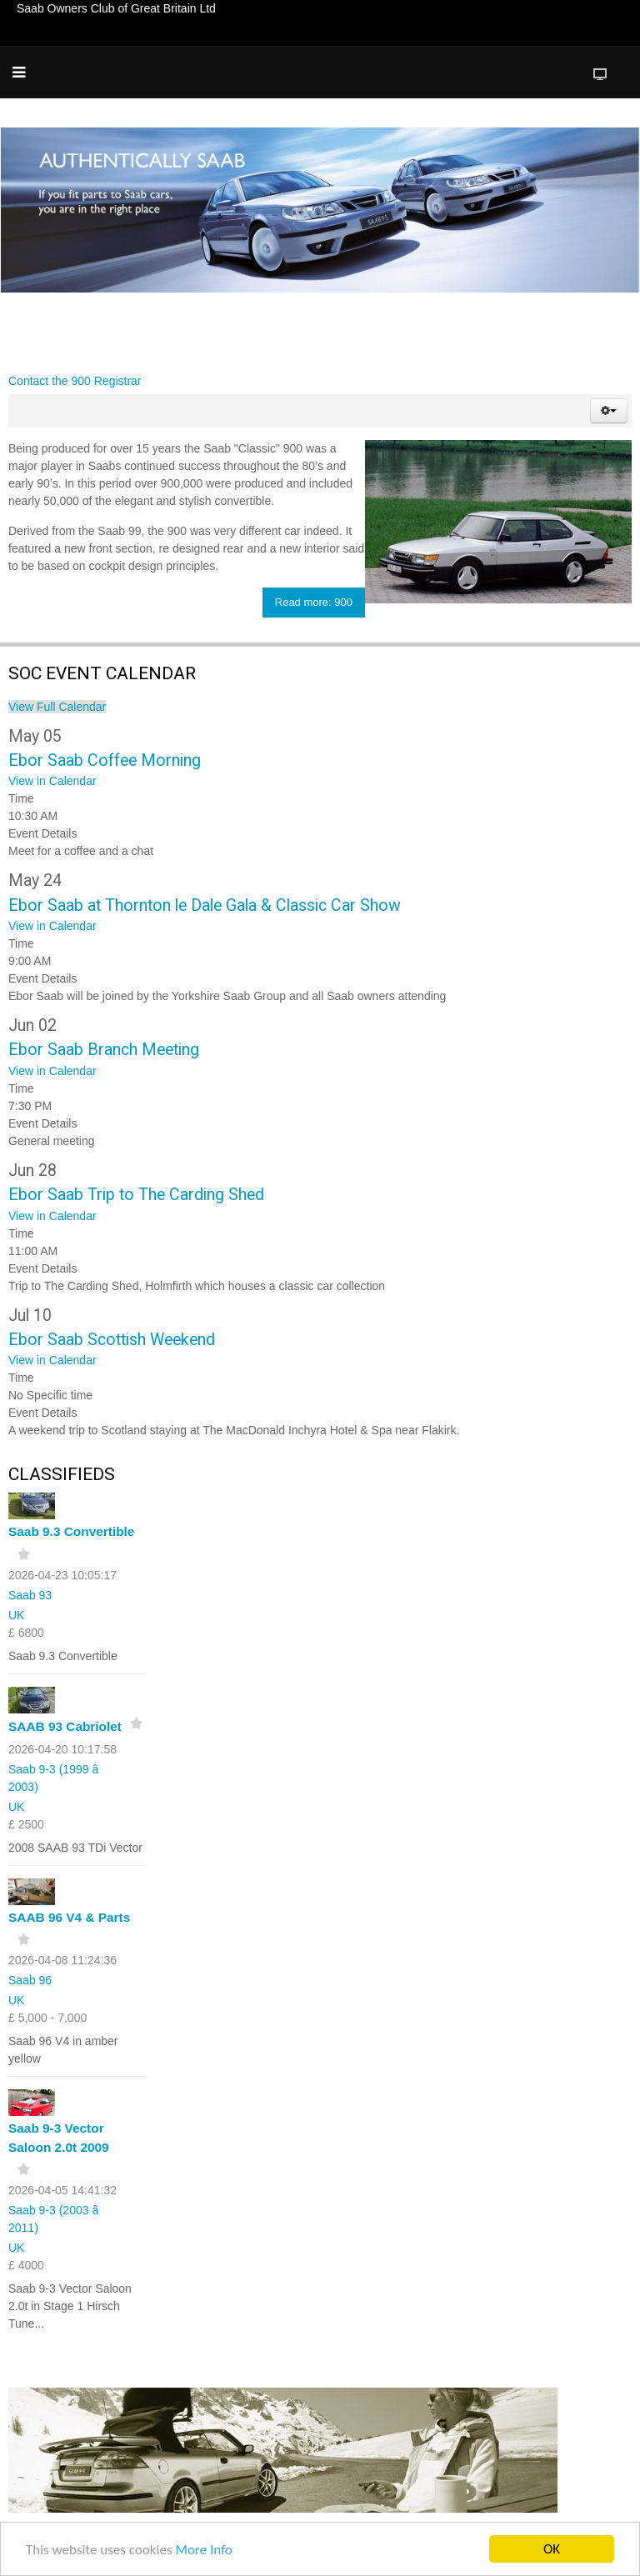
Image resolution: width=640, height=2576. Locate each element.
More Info (203, 2551)
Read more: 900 (313, 602)
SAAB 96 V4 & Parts (69, 1917)
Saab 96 (30, 1980)
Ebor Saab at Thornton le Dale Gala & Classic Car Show (204, 905)
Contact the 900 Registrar (75, 381)
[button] (609, 410)
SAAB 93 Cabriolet (65, 1726)
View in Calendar (52, 781)
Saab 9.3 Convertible (71, 1531)
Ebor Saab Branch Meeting (103, 1049)
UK (16, 1615)
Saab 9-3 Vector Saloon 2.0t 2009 (58, 2137)
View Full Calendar (57, 706)
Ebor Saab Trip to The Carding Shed (136, 1194)
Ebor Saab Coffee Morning (104, 760)
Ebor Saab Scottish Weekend (111, 1339)
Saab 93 (30, 1595)
